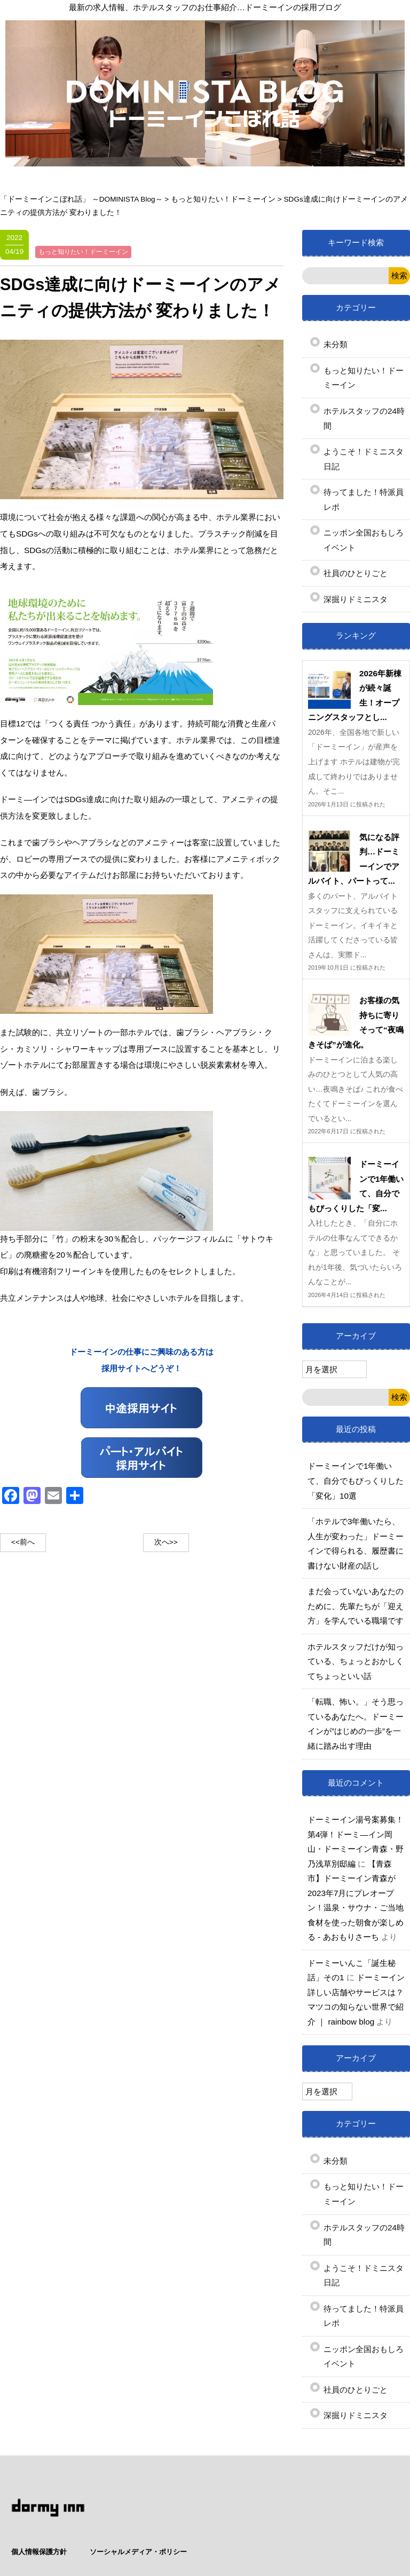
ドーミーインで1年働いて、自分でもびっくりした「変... (356, 1186)
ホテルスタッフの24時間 (364, 418)
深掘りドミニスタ (356, 599)
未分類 (336, 344)
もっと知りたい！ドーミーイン (364, 378)
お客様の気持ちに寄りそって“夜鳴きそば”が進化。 (356, 1022)
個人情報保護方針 (244, 2499)
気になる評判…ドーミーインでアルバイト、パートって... (353, 859)
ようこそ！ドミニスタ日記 (364, 459)
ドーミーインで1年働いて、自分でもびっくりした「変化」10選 (356, 1480)
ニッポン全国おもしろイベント (364, 540)
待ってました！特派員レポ (364, 499)
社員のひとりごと (356, 573)
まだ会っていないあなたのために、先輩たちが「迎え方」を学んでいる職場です (356, 1606)
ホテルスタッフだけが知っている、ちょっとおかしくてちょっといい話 (356, 1661)
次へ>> (166, 1542)
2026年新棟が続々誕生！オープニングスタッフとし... (354, 695)
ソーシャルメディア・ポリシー (343, 2499)
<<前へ (23, 1542)
